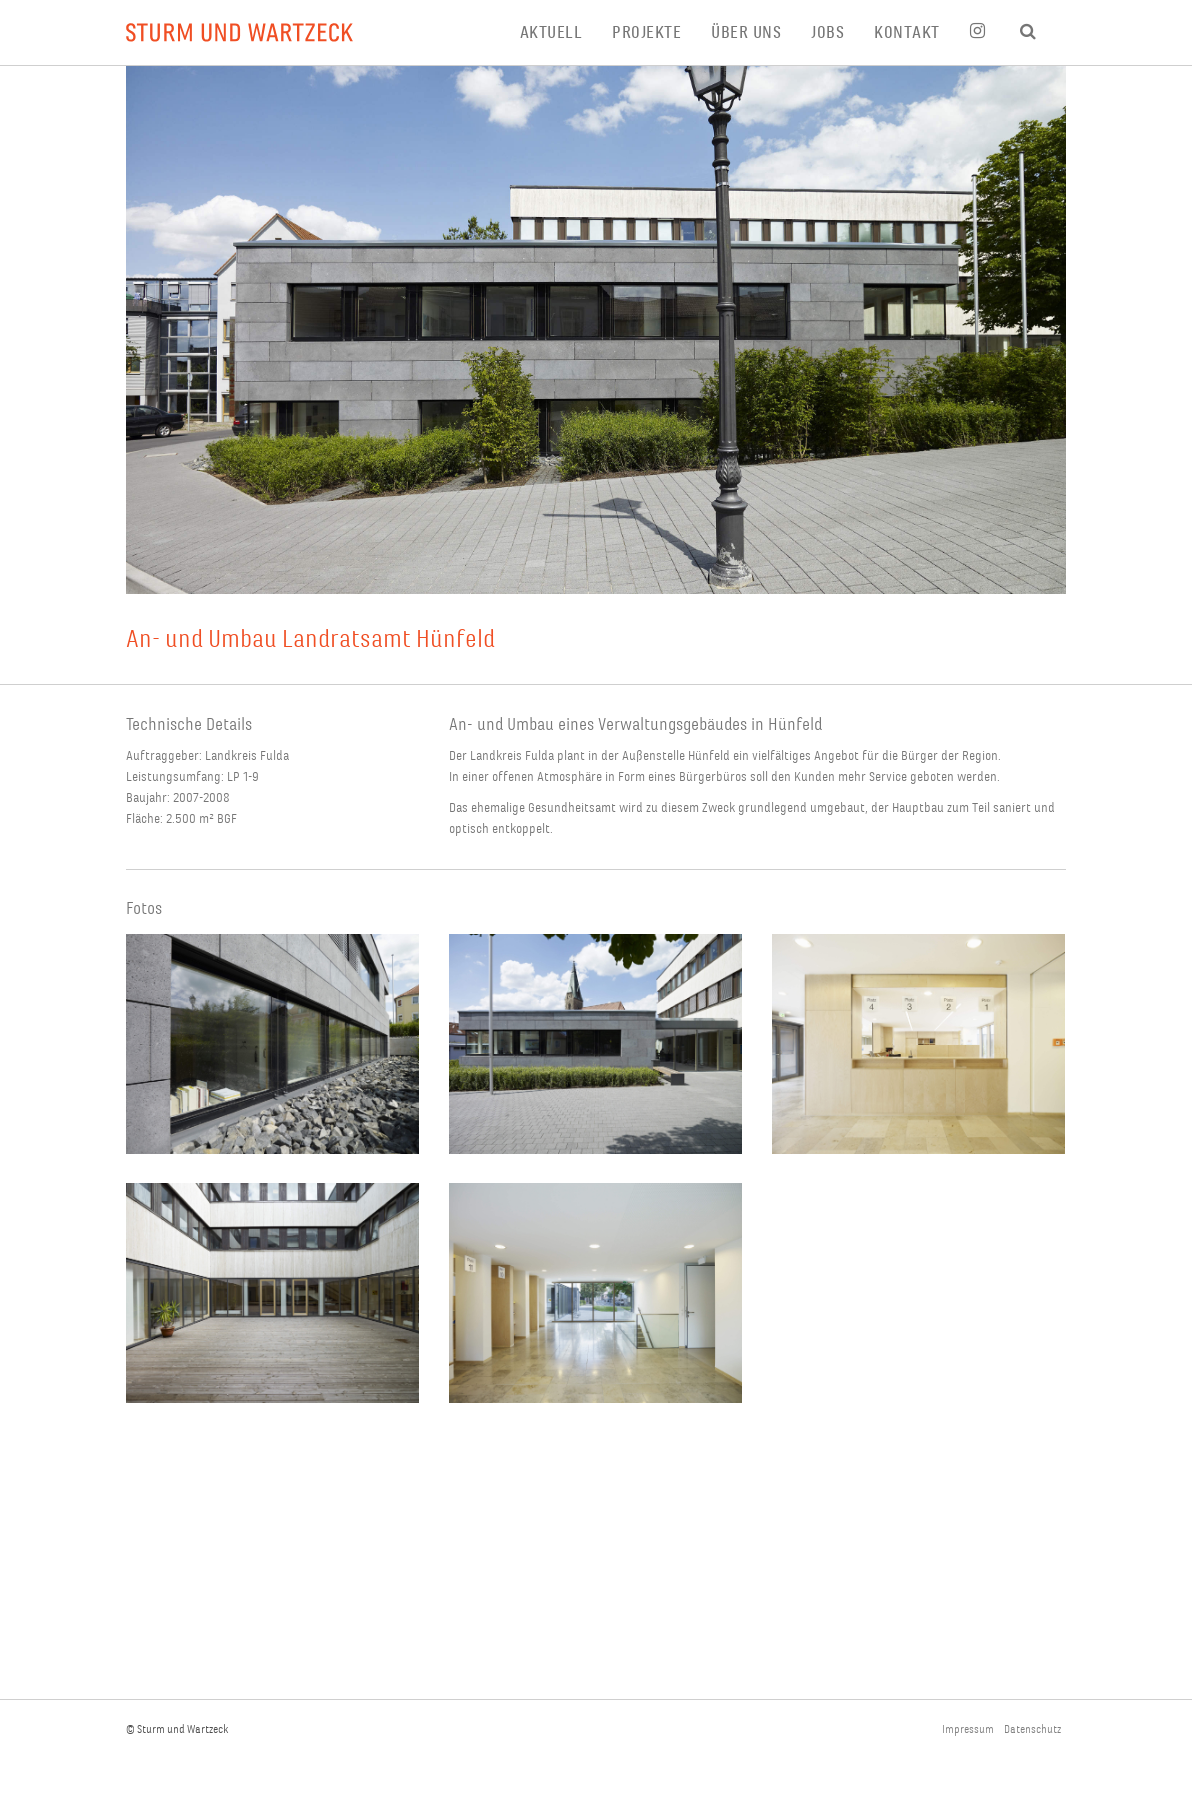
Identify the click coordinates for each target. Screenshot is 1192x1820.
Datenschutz (1032, 1729)
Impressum (968, 1729)
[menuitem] (566, 32)
